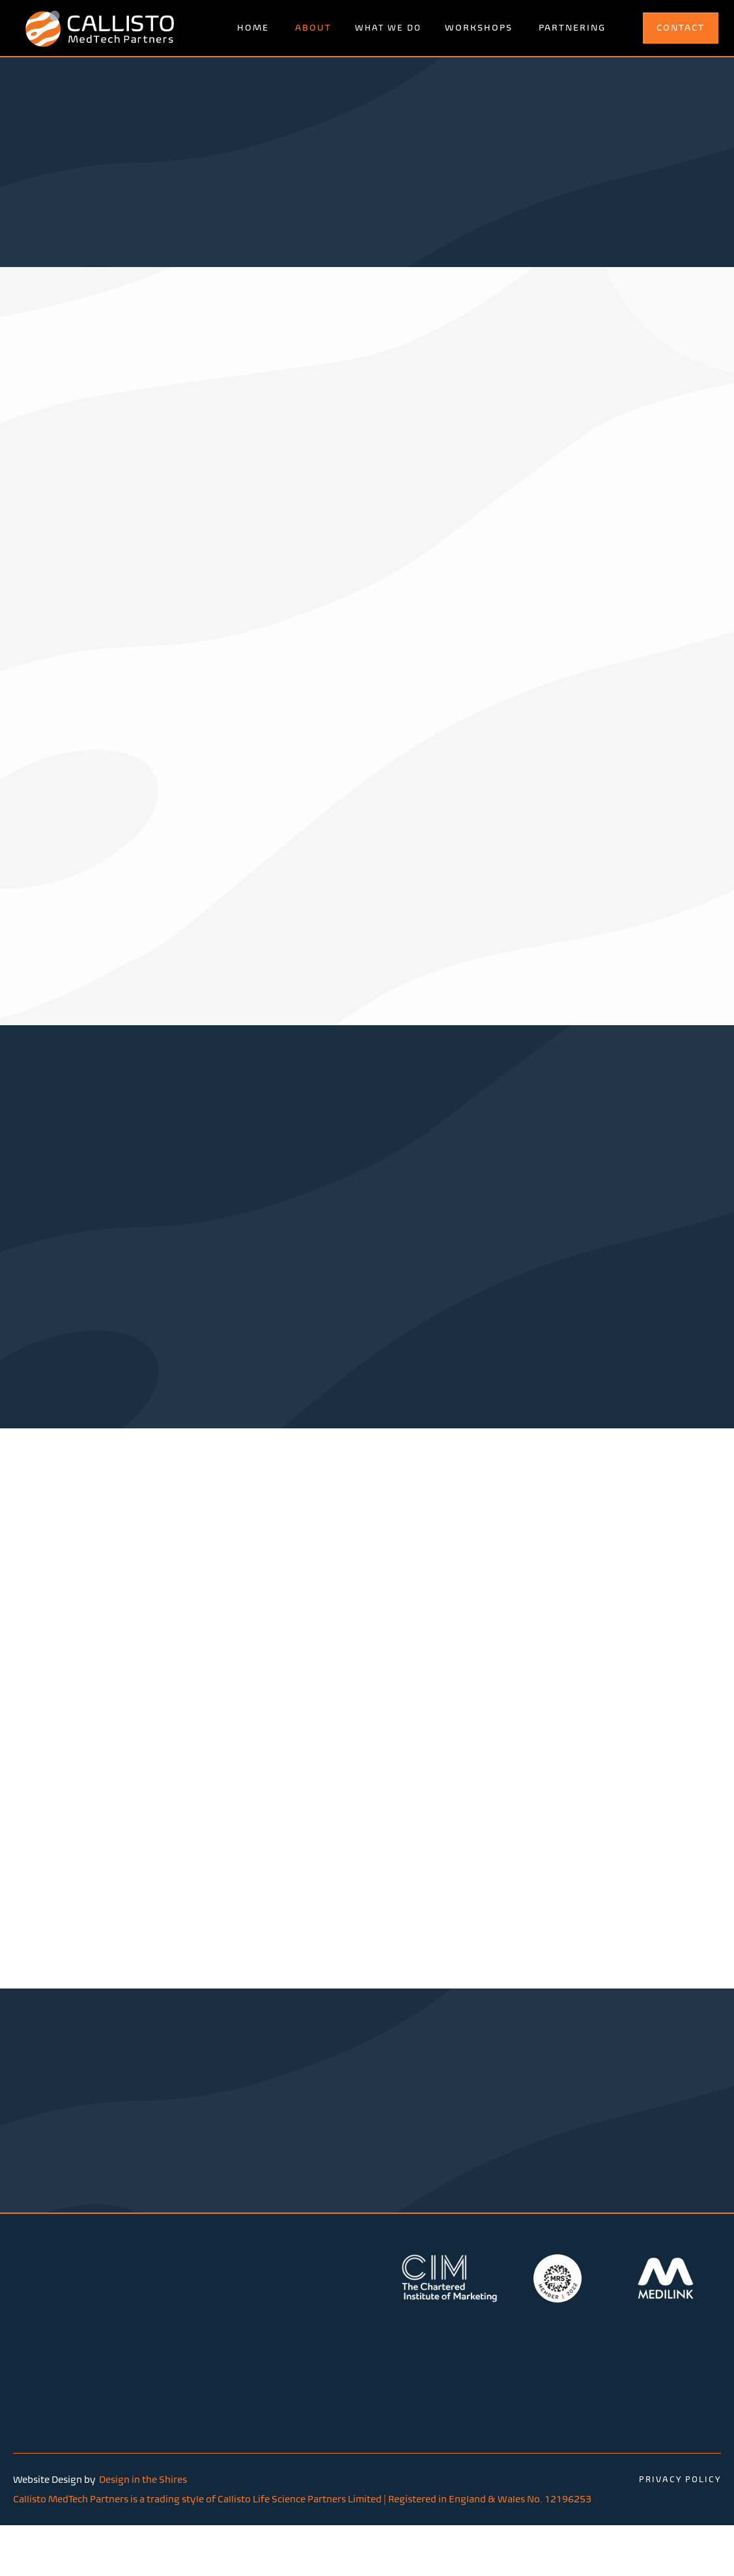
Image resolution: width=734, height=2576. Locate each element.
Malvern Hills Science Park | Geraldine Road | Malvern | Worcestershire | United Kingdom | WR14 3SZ (292, 2385)
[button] (388, 28)
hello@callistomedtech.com (482, 2385)
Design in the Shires (143, 2489)
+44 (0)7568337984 (465, 2368)
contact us (367, 2177)
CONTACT (680, 27)
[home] (99, 28)
